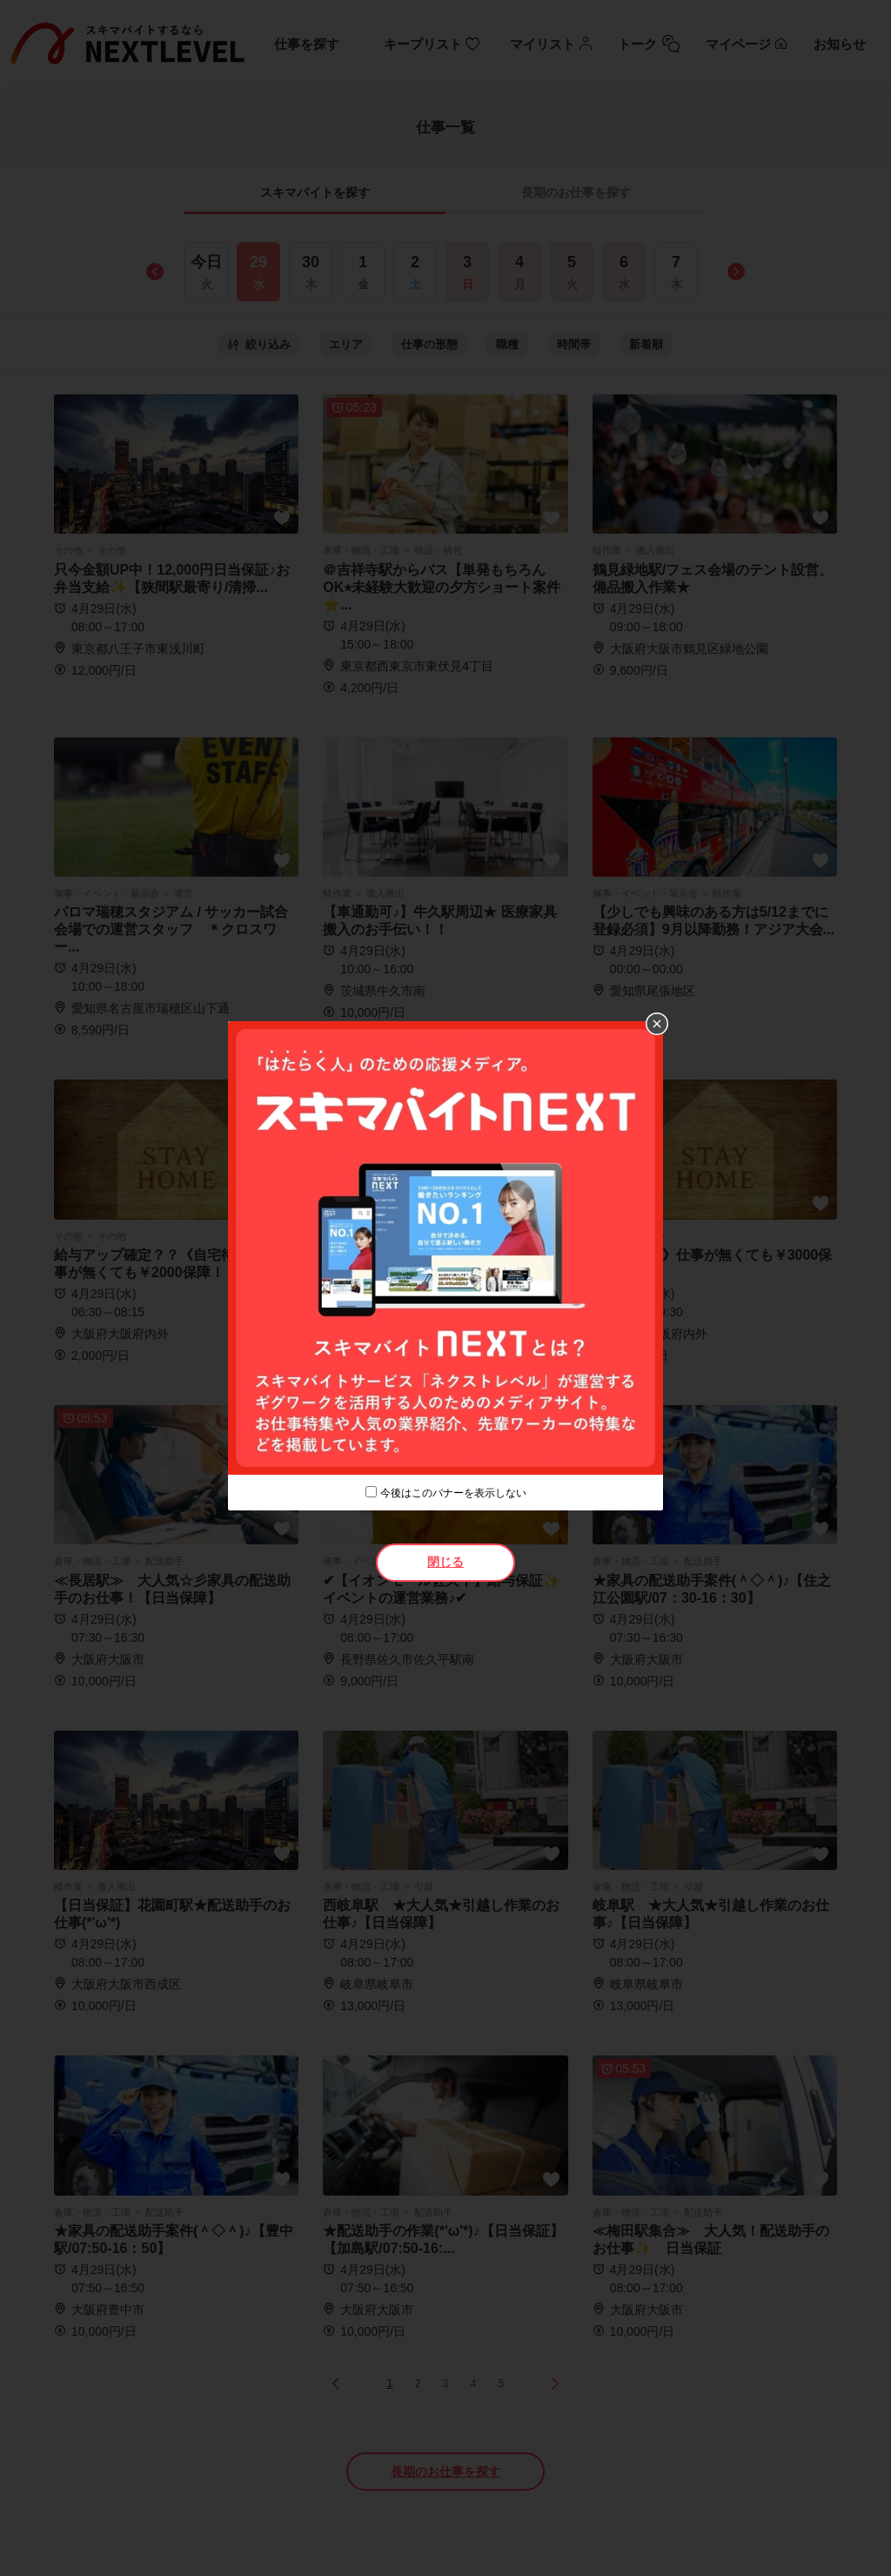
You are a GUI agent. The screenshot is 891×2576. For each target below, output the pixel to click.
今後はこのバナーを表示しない (453, 1493)
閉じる (445, 1562)
